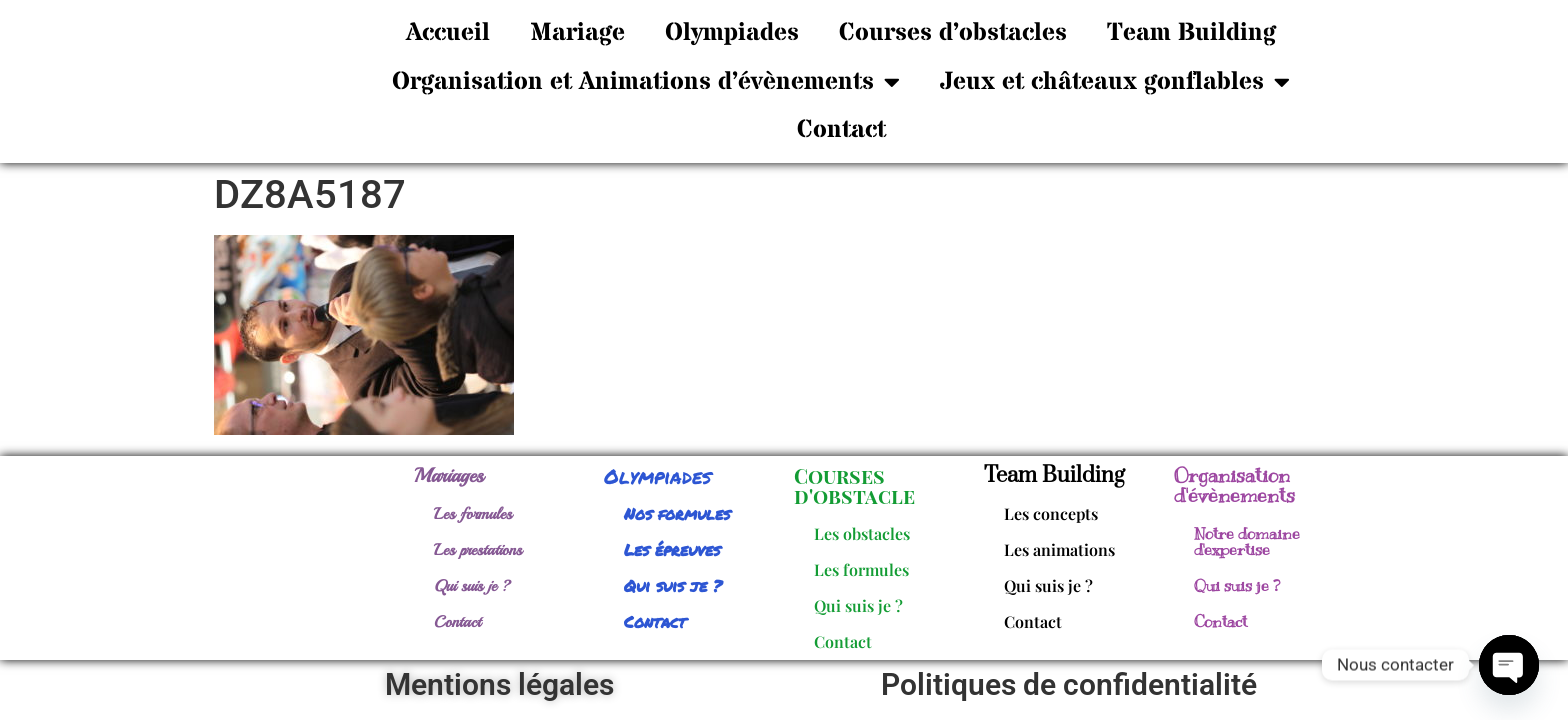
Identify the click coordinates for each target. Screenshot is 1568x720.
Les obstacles (862, 528)
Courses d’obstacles (953, 33)
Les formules (473, 509)
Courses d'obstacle (854, 480)
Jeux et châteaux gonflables (1115, 81)
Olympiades (732, 33)
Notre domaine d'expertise (1247, 537)
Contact (841, 130)
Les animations (1059, 544)
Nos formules (677, 508)
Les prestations (478, 545)
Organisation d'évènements (1234, 480)
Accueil (448, 33)
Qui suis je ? (472, 581)
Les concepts (1051, 508)
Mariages (449, 470)
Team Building (1191, 33)
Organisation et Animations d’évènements (646, 81)
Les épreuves (672, 544)
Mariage (577, 33)
